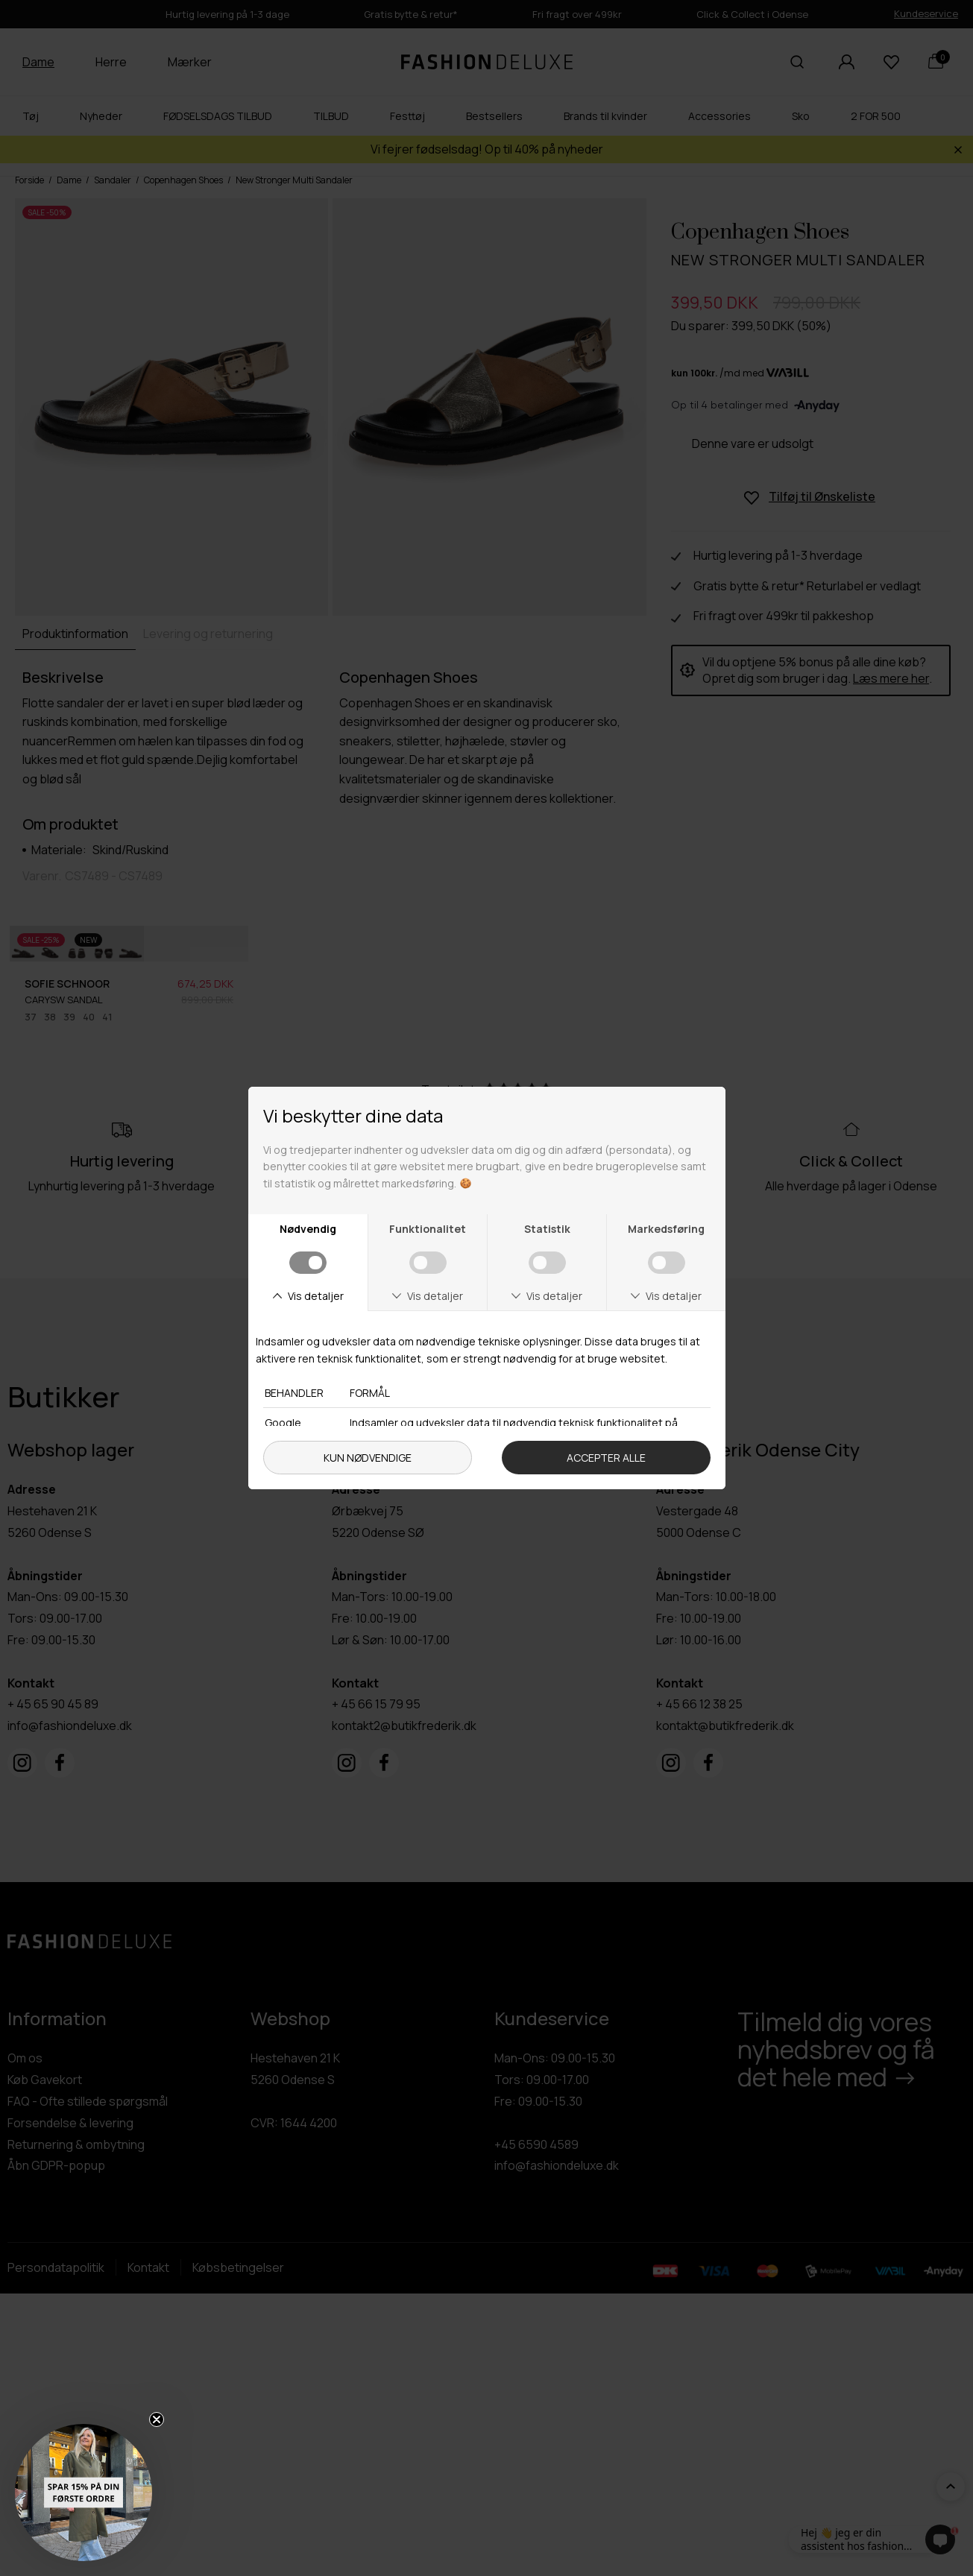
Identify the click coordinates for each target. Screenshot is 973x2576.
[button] (83, 2492)
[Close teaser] (156, 2419)
